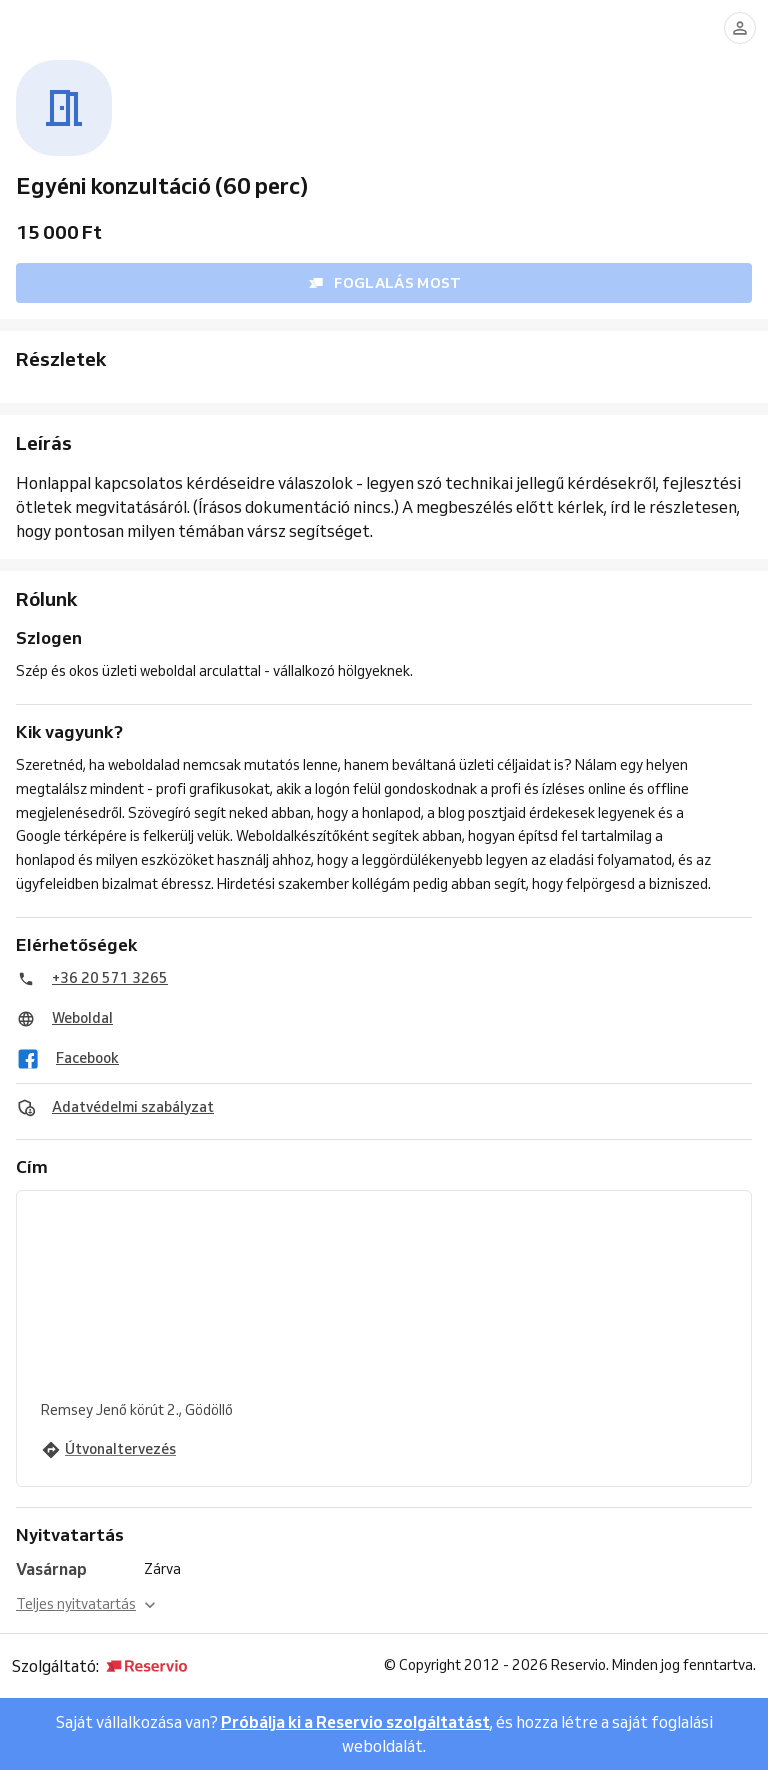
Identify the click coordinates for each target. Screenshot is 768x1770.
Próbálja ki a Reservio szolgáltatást (355, 1722)
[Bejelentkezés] (740, 28)
